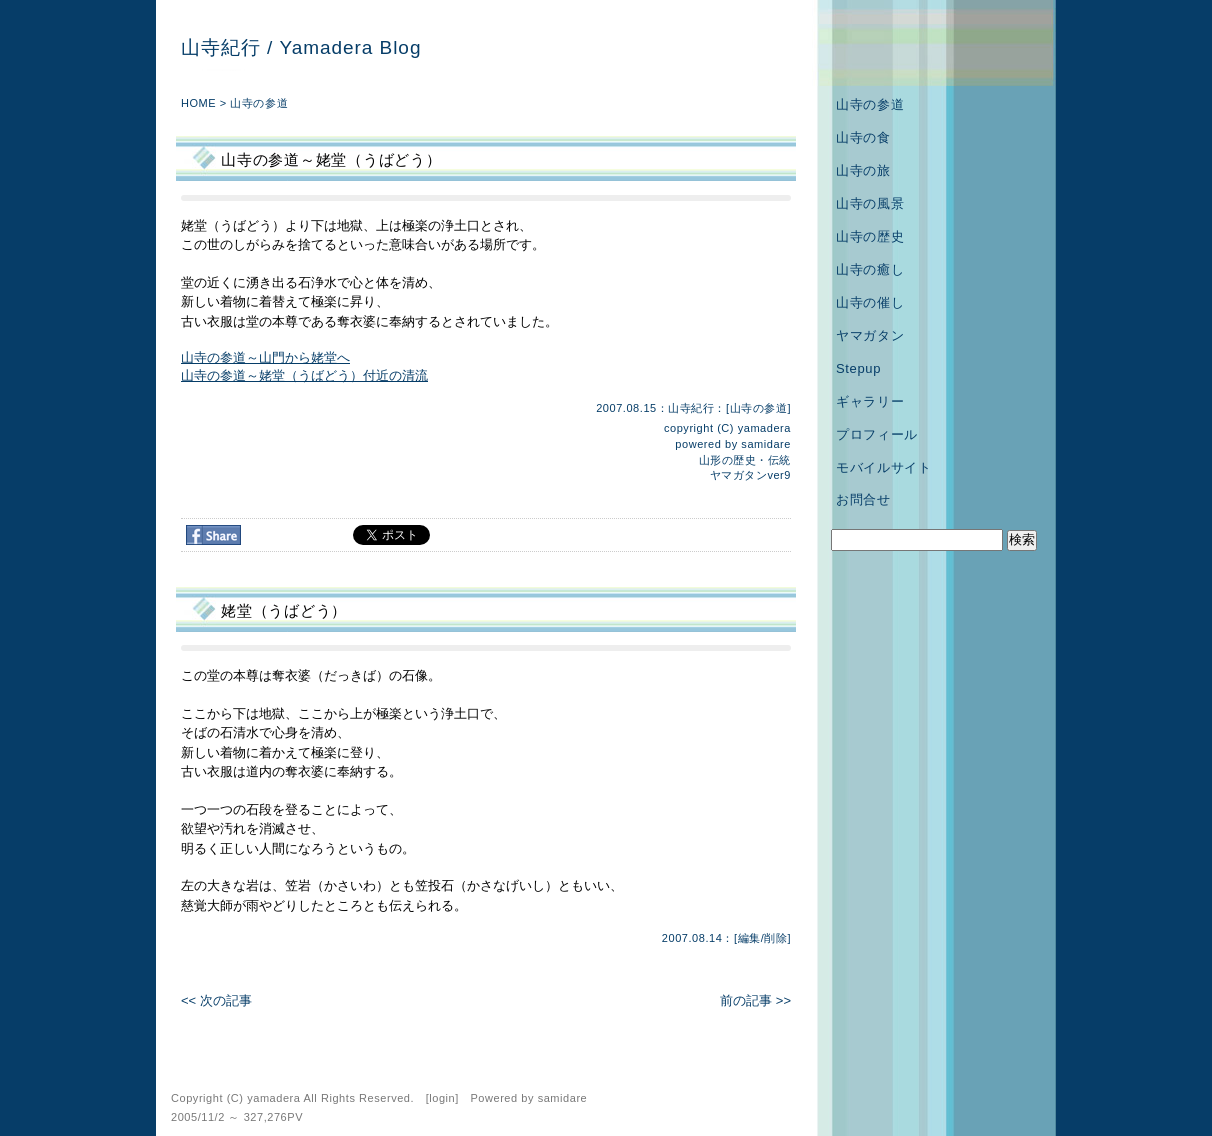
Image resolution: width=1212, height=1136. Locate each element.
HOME (198, 103)
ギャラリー (870, 401)
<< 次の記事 (216, 1000)
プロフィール (877, 434)
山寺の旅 (863, 170)
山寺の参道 (259, 103)
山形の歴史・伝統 (745, 460)
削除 (775, 938)
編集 (749, 938)
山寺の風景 (870, 203)
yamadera (764, 428)
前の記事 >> (755, 1000)
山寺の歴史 (870, 236)
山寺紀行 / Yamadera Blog (301, 47)
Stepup (858, 368)
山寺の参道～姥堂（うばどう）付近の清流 (304, 375)
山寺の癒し (870, 269)
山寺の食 (863, 137)
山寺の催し (870, 302)
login (442, 1098)
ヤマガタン (870, 335)
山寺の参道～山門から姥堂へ (265, 357)
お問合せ (863, 499)
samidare (766, 444)
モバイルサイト (884, 467)
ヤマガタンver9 (750, 475)
